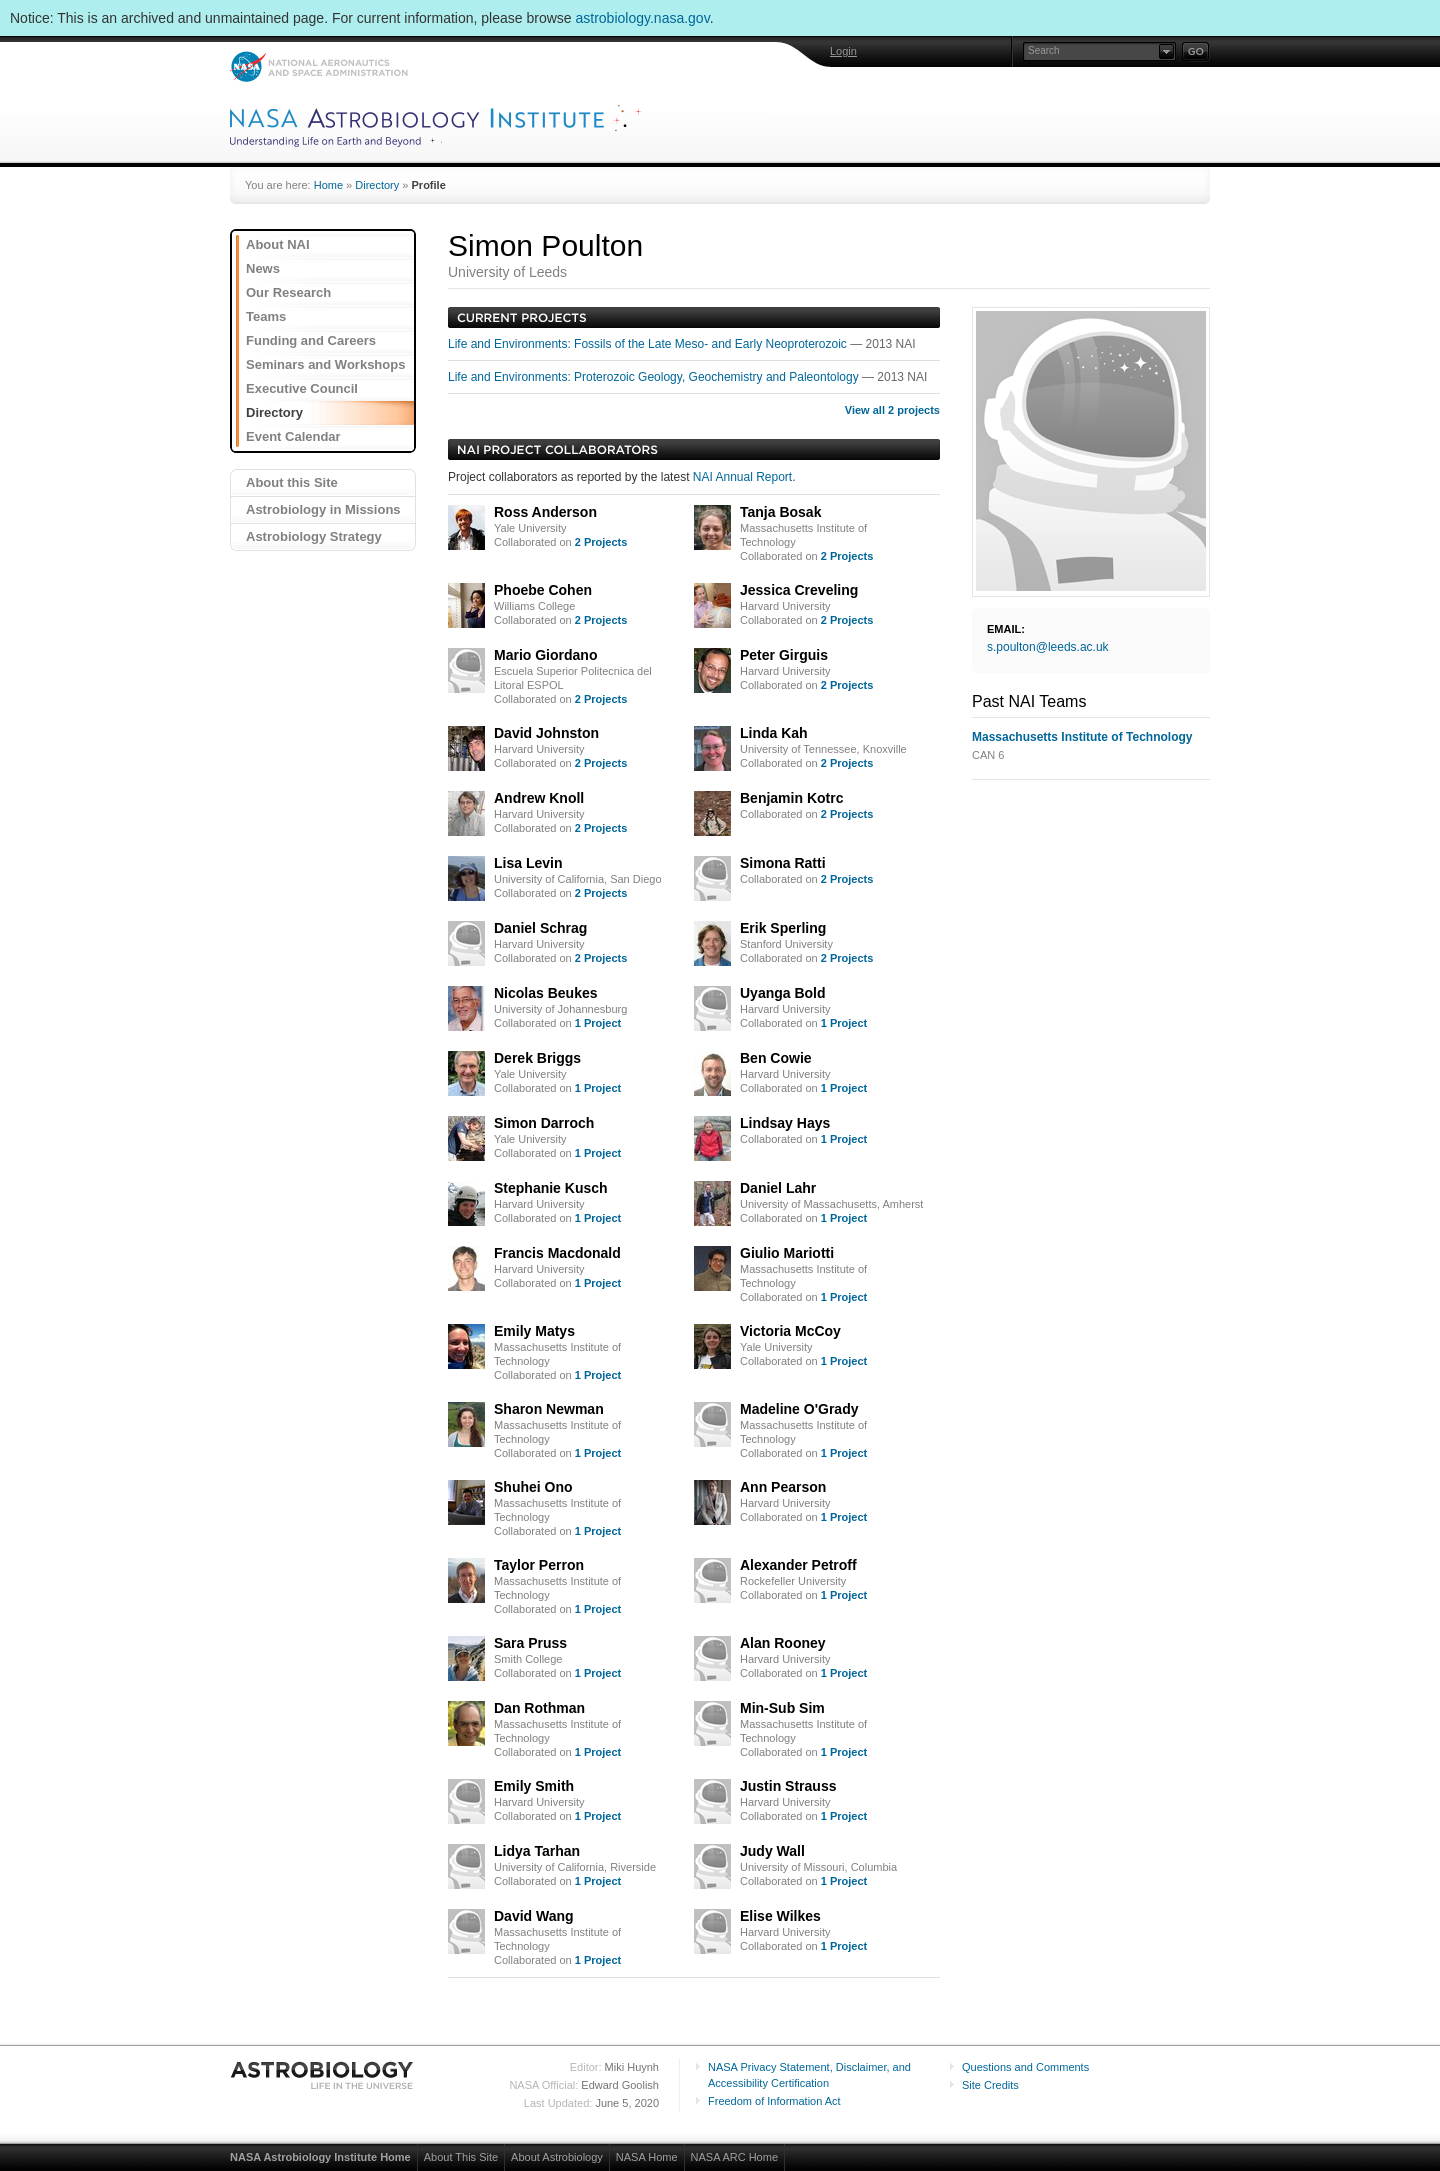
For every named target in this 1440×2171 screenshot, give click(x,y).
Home (328, 185)
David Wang (534, 1916)
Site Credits (990, 2085)
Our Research (288, 292)
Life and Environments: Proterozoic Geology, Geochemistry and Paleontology (655, 377)
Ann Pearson (783, 1487)
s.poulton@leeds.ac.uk (1048, 647)
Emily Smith (534, 1786)
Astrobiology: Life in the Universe (323, 2075)
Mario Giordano (545, 655)
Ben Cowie (776, 1058)
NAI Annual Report (742, 477)
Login (843, 51)
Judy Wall (772, 1851)
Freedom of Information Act (774, 2101)
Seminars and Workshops (325, 364)
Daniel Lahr (778, 1188)
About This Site (461, 2157)
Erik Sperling (783, 928)
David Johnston (546, 733)
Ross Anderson (545, 512)
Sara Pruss (530, 1643)
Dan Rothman (539, 1708)
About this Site (292, 482)
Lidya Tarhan (537, 1851)
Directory (377, 185)
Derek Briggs (537, 1058)
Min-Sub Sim (782, 1708)
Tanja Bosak (780, 512)
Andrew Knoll (539, 798)
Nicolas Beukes (546, 993)
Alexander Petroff (798, 1565)
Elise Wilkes (780, 1916)
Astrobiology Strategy (314, 536)
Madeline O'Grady (799, 1409)
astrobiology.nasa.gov (643, 18)
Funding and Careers (311, 340)
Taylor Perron (539, 1565)
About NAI (278, 244)
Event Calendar (293, 436)
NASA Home (647, 2157)
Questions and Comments (1025, 2067)
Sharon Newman (549, 1409)
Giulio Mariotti (787, 1253)
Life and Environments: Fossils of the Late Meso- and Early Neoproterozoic (649, 344)
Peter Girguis (784, 655)
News (263, 268)
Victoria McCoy (790, 1331)
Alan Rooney (783, 1643)
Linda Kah (774, 733)
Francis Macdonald (557, 1253)
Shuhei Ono (533, 1487)
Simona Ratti (783, 863)
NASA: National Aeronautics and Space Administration (318, 66)
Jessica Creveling (799, 590)
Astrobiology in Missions (323, 509)
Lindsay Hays (785, 1123)
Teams (266, 316)
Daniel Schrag (540, 928)
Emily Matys (534, 1331)
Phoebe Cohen (543, 590)
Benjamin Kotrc (791, 798)
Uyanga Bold (783, 993)
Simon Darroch (544, 1123)
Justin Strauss (788, 1786)
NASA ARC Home (734, 2157)
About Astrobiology (557, 2157)
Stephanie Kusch (551, 1188)
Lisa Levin (528, 863)
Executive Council (302, 388)
